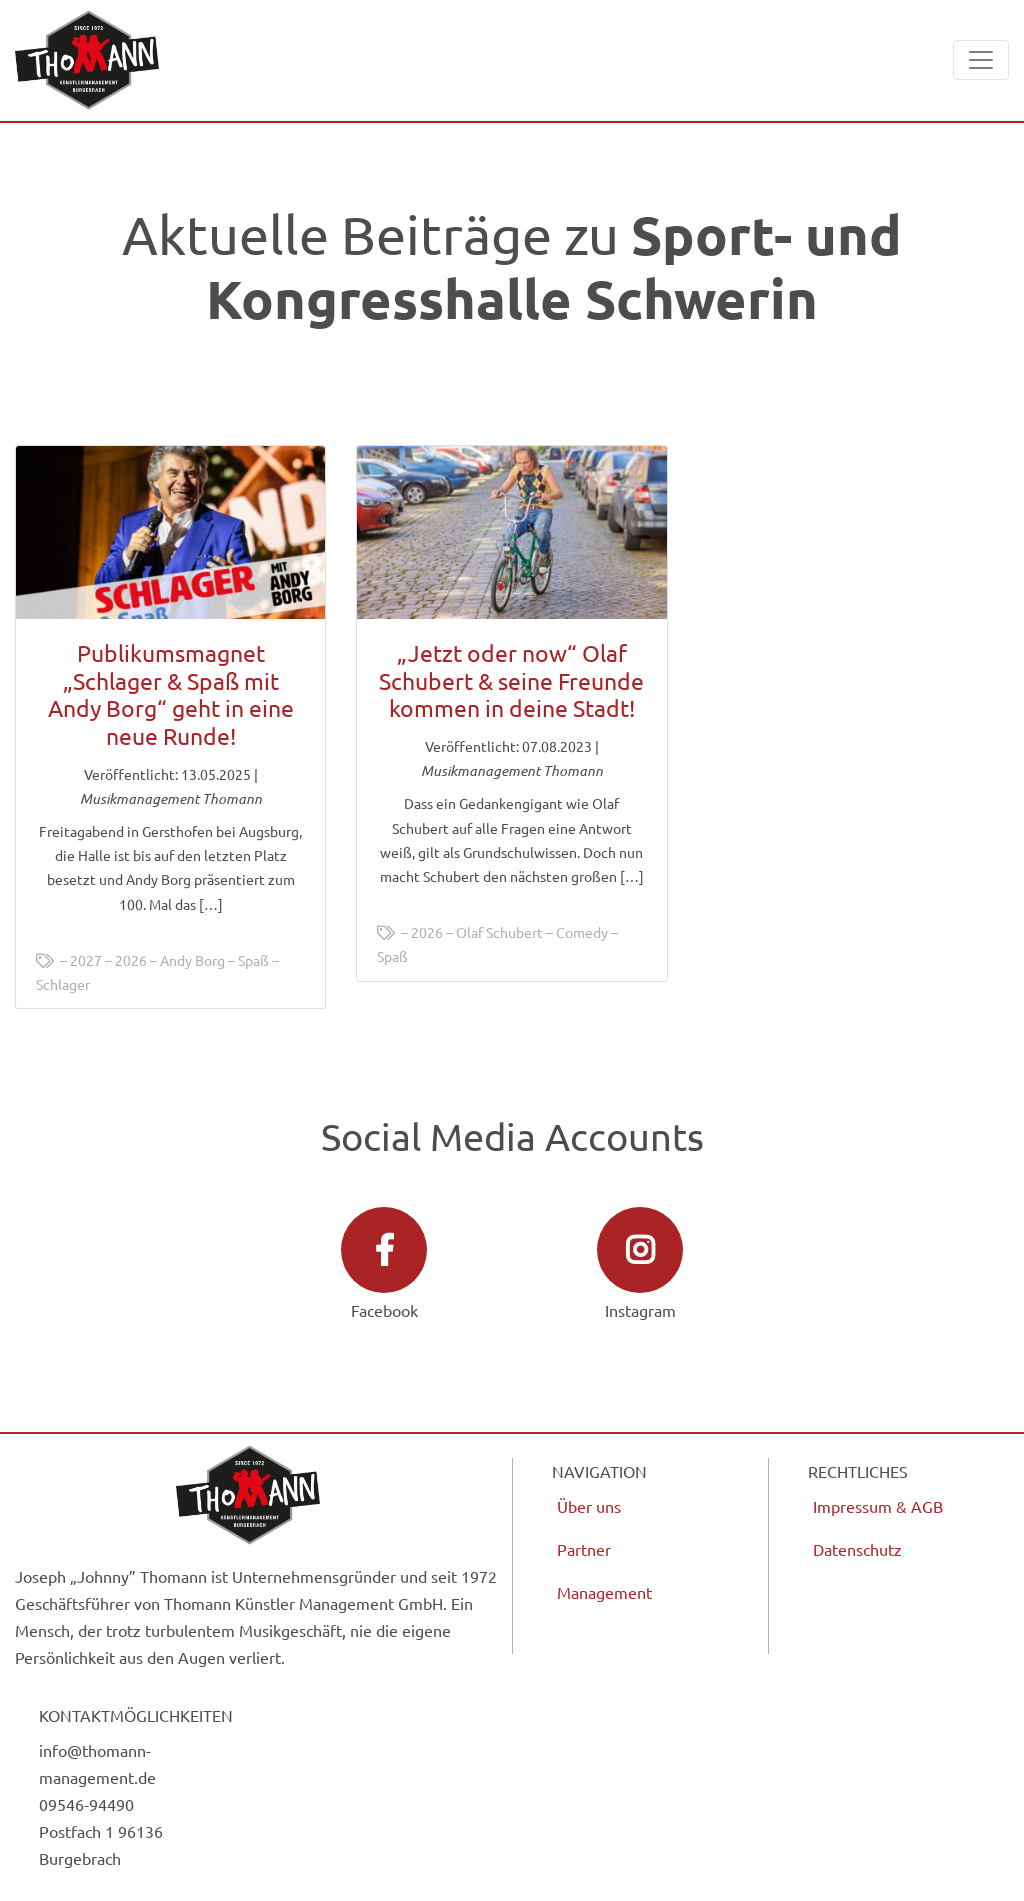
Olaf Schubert (499, 932)
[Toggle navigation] (981, 60)
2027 (86, 960)
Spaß (253, 960)
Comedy (582, 932)
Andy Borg (192, 960)
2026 (131, 960)
